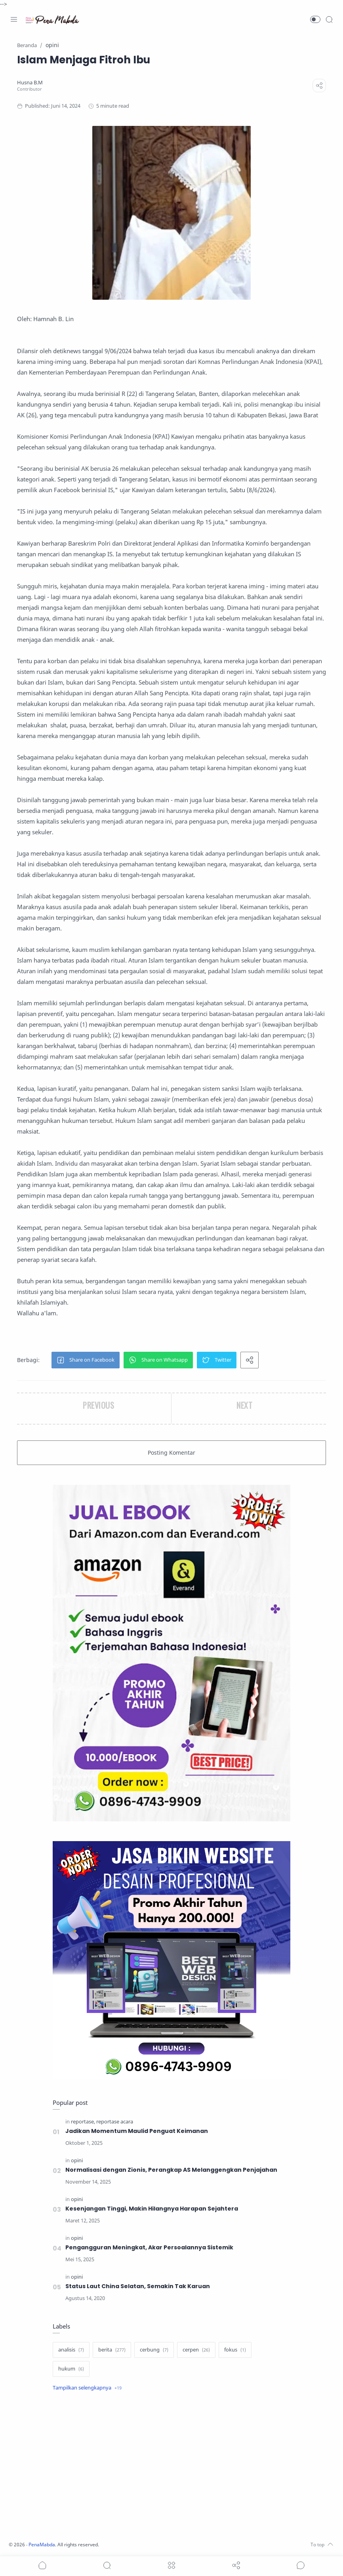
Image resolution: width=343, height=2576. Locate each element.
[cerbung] (154, 2350)
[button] (315, 19)
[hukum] (71, 2369)
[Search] (329, 19)
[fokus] (235, 2350)
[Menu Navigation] (14, 19)
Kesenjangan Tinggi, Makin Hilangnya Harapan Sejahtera (152, 2209)
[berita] (112, 2350)
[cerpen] (196, 2350)
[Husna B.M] (30, 82)
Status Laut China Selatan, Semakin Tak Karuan (137, 2286)
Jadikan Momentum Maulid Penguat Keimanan (136, 2131)
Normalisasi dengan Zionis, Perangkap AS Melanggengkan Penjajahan (171, 2170)
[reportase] (83, 2121)
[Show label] (87, 2388)
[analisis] (71, 2350)
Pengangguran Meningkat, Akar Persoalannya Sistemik (149, 2247)
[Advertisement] (171, 2467)
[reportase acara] (114, 2121)
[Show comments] (300, 2565)
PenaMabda (44, 2544)
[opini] (77, 2160)
